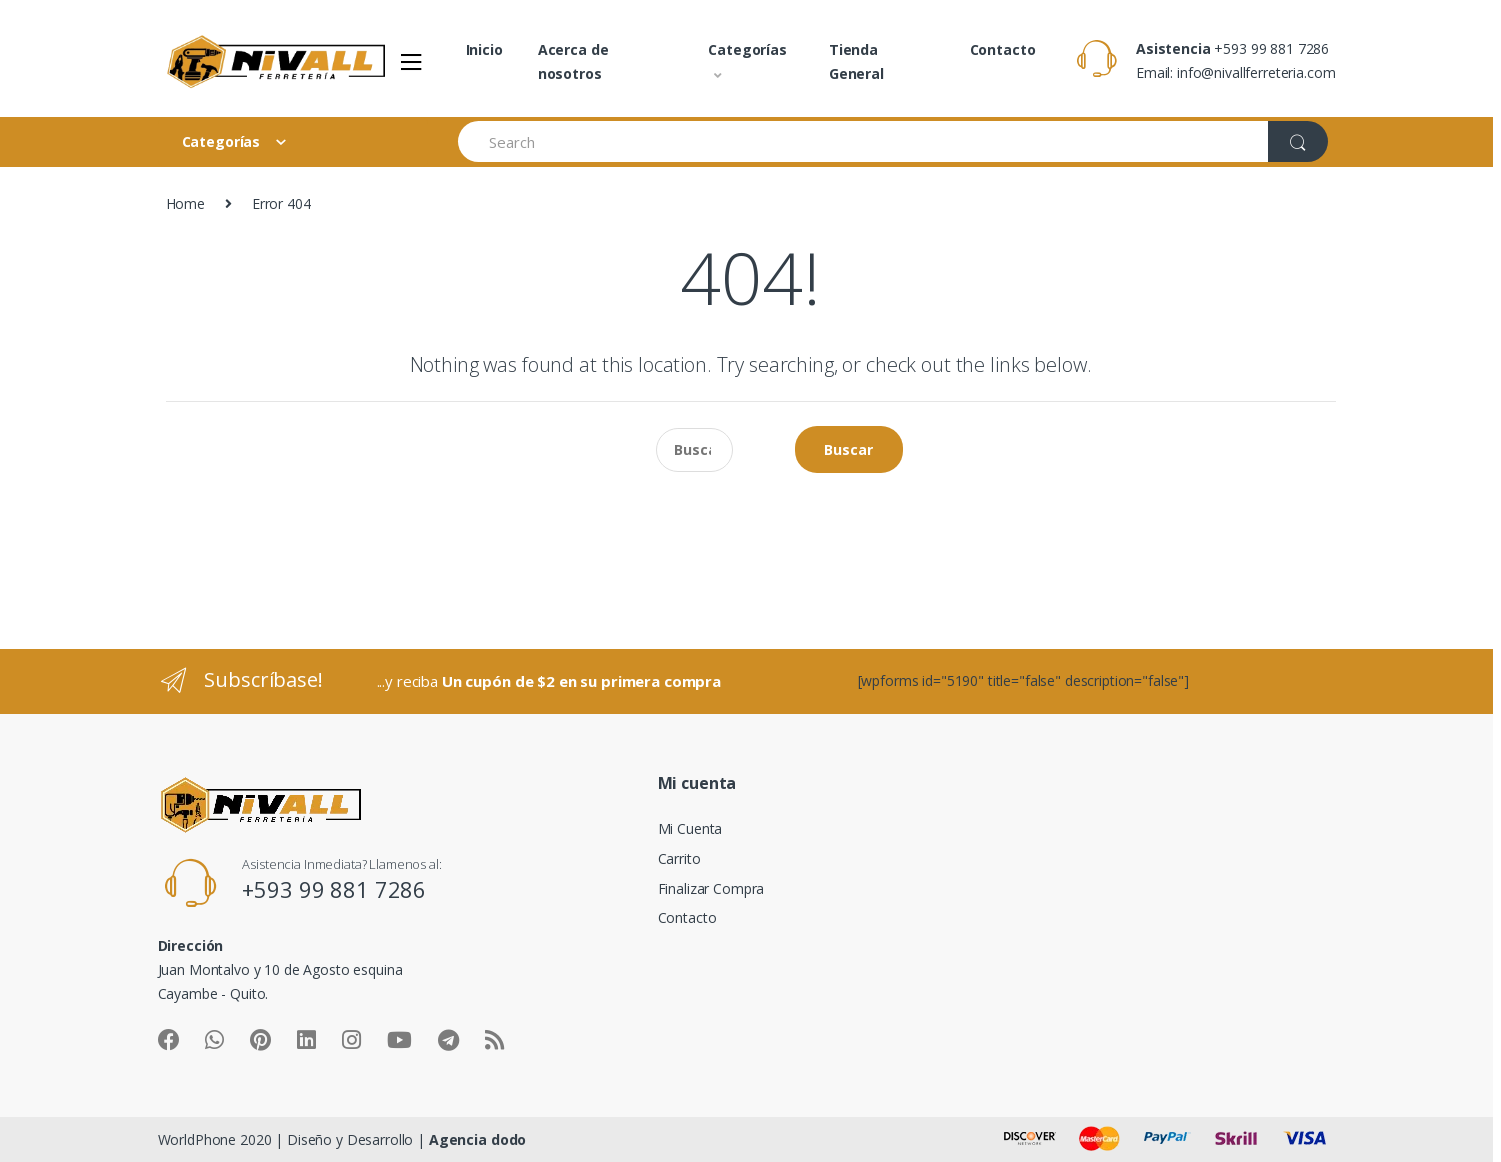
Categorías (747, 49)
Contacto (1003, 49)
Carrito (679, 858)
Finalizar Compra (711, 888)
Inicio (484, 49)
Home (185, 203)
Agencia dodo (477, 1139)
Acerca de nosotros (573, 61)
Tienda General (856, 61)
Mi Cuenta (690, 828)
